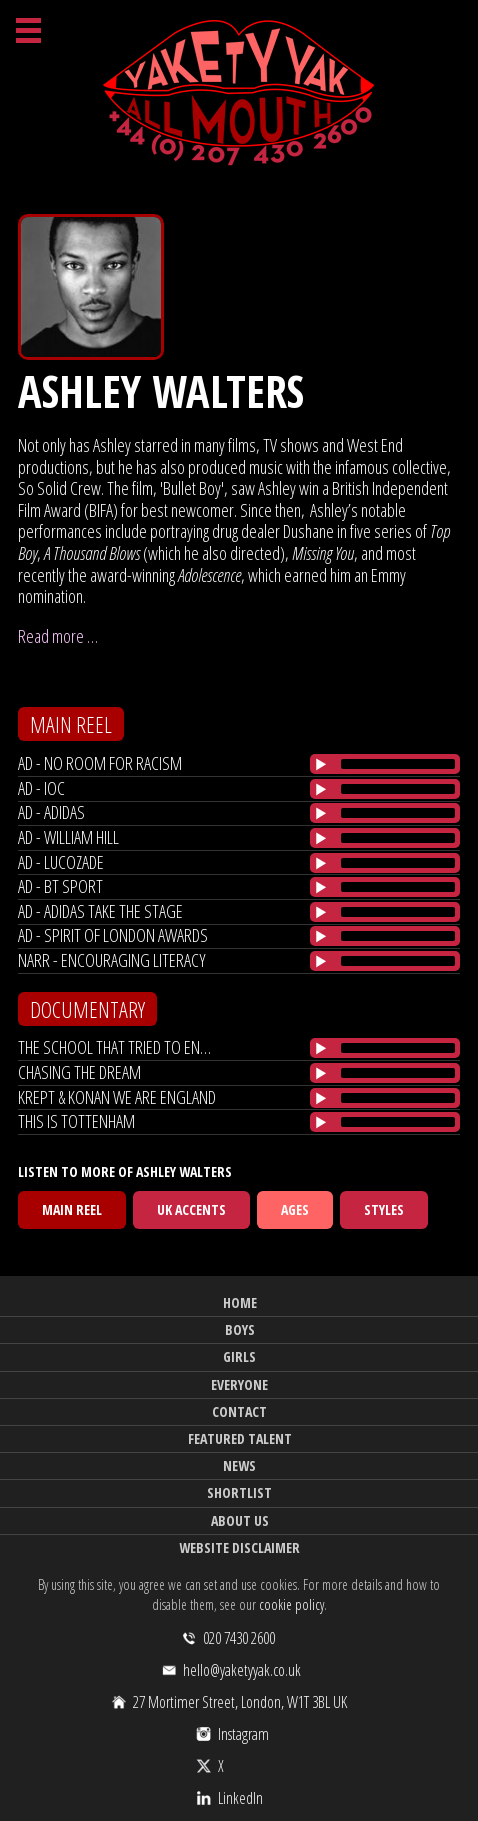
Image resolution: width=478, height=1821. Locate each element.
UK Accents (191, 1209)
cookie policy (291, 1604)
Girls (239, 1356)
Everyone (239, 1384)
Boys (240, 1329)
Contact (239, 1411)
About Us (240, 1520)
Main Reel (72, 1209)
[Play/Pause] (321, 764)
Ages (295, 1209)
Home (240, 1302)
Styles (384, 1209)
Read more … (58, 636)
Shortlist (239, 1492)
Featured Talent (240, 1438)
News (239, 1465)
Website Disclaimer (239, 1547)
